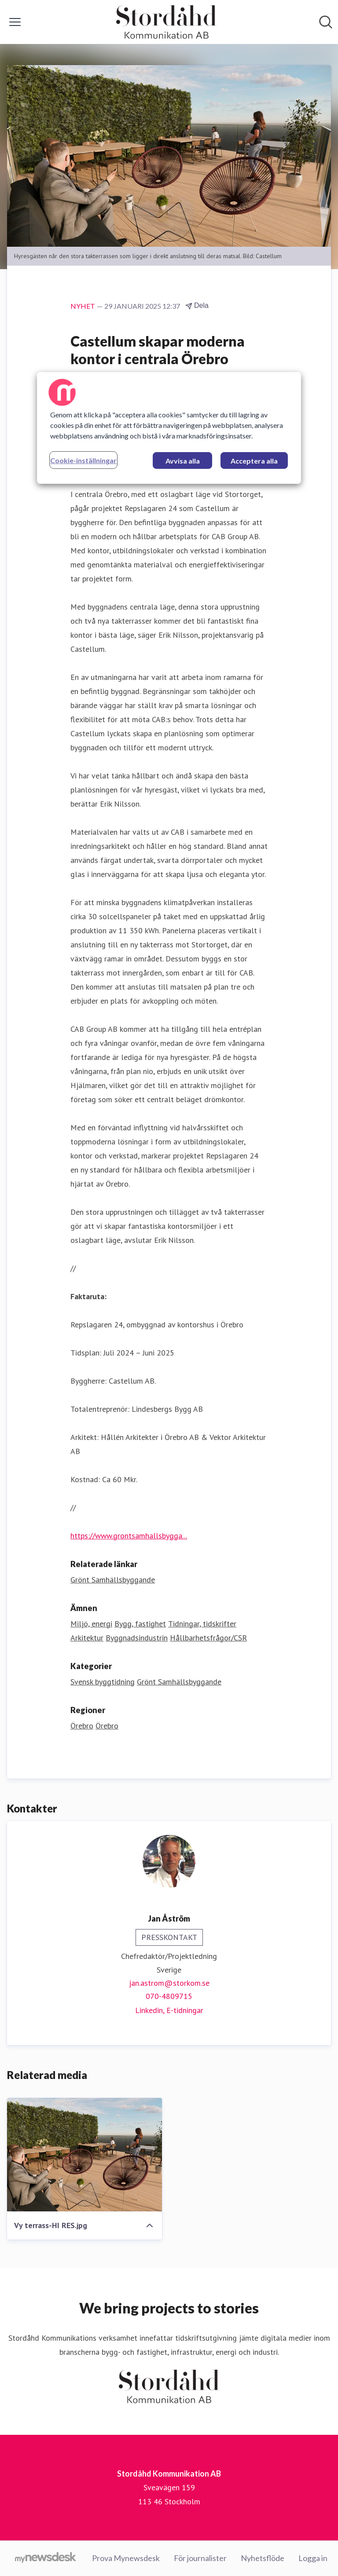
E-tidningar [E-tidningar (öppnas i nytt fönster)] (184, 2010)
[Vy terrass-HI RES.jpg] (84, 2154)
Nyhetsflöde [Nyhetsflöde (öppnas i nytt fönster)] (262, 2558)
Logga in (312, 2558)
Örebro (81, 1726)
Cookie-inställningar (83, 460)
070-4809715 (169, 1996)
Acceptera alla (254, 461)
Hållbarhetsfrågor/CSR (208, 1638)
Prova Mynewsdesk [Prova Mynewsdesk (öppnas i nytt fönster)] (126, 2558)
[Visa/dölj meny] (15, 22)
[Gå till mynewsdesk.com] (46, 2558)
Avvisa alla (182, 461)
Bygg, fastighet (140, 1624)
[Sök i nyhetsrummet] (326, 22)
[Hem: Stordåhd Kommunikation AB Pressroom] (166, 22)
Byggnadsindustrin (137, 1638)
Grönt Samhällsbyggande (179, 1682)
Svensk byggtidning (102, 1682)
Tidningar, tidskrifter (202, 1624)
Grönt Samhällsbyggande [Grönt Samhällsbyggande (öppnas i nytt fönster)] (112, 1580)
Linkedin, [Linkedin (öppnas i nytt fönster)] (150, 2010)
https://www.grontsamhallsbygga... (128, 1536)
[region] (169, 428)
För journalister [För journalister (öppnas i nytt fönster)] (200, 2558)
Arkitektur (86, 1638)
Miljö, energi (91, 1624)
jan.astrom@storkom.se (169, 1983)
